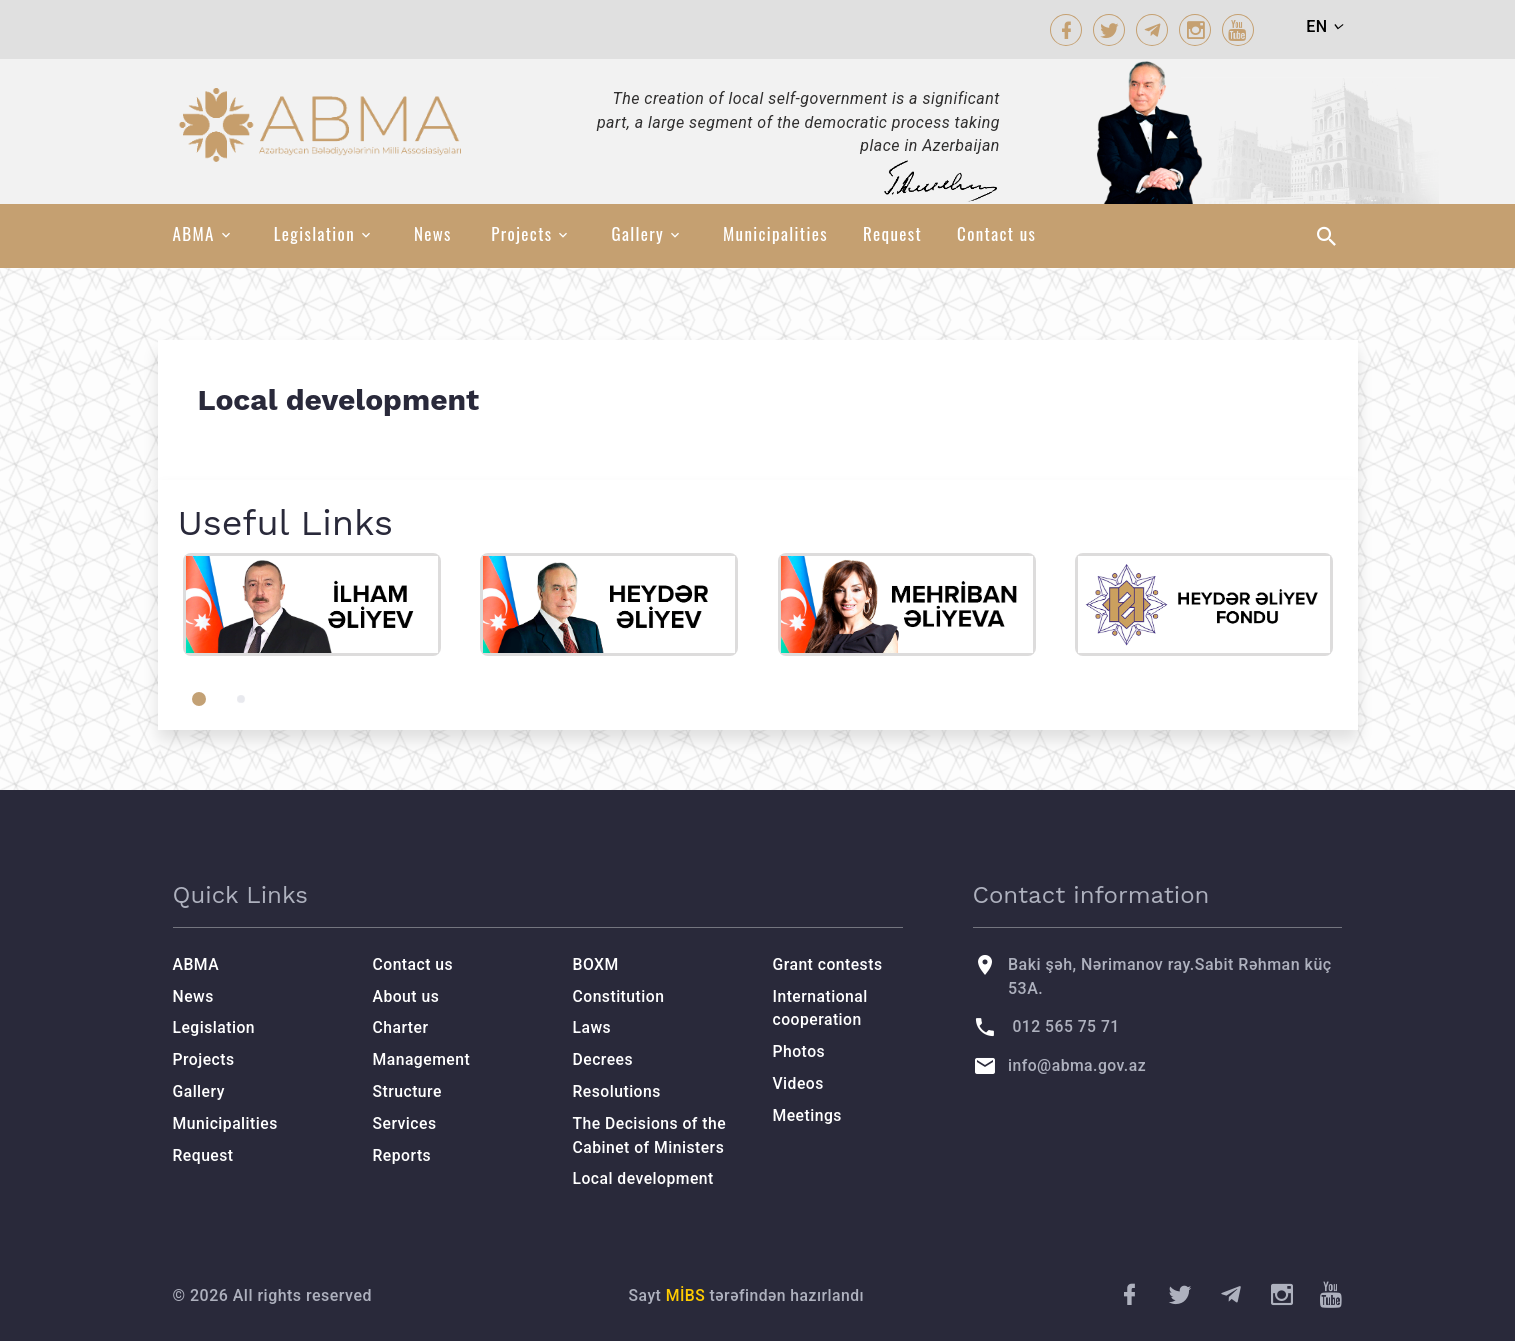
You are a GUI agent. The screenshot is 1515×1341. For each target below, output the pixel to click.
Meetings (808, 1115)
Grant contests (829, 964)
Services (405, 1123)
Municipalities (775, 234)
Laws (592, 1027)
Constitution (619, 996)
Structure (408, 1091)
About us (407, 996)
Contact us (996, 234)
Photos (800, 1051)
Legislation (314, 234)
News (433, 234)
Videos (799, 1083)
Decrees (604, 1059)
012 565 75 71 (1066, 1026)
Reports (403, 1155)
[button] (199, 699)
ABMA (194, 234)
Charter (401, 1027)
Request (892, 234)
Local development (645, 1178)
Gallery (637, 234)
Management (422, 1059)
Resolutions (618, 1091)
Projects (521, 234)
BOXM (596, 964)
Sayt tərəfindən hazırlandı (747, 1295)
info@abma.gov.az (1078, 1065)
